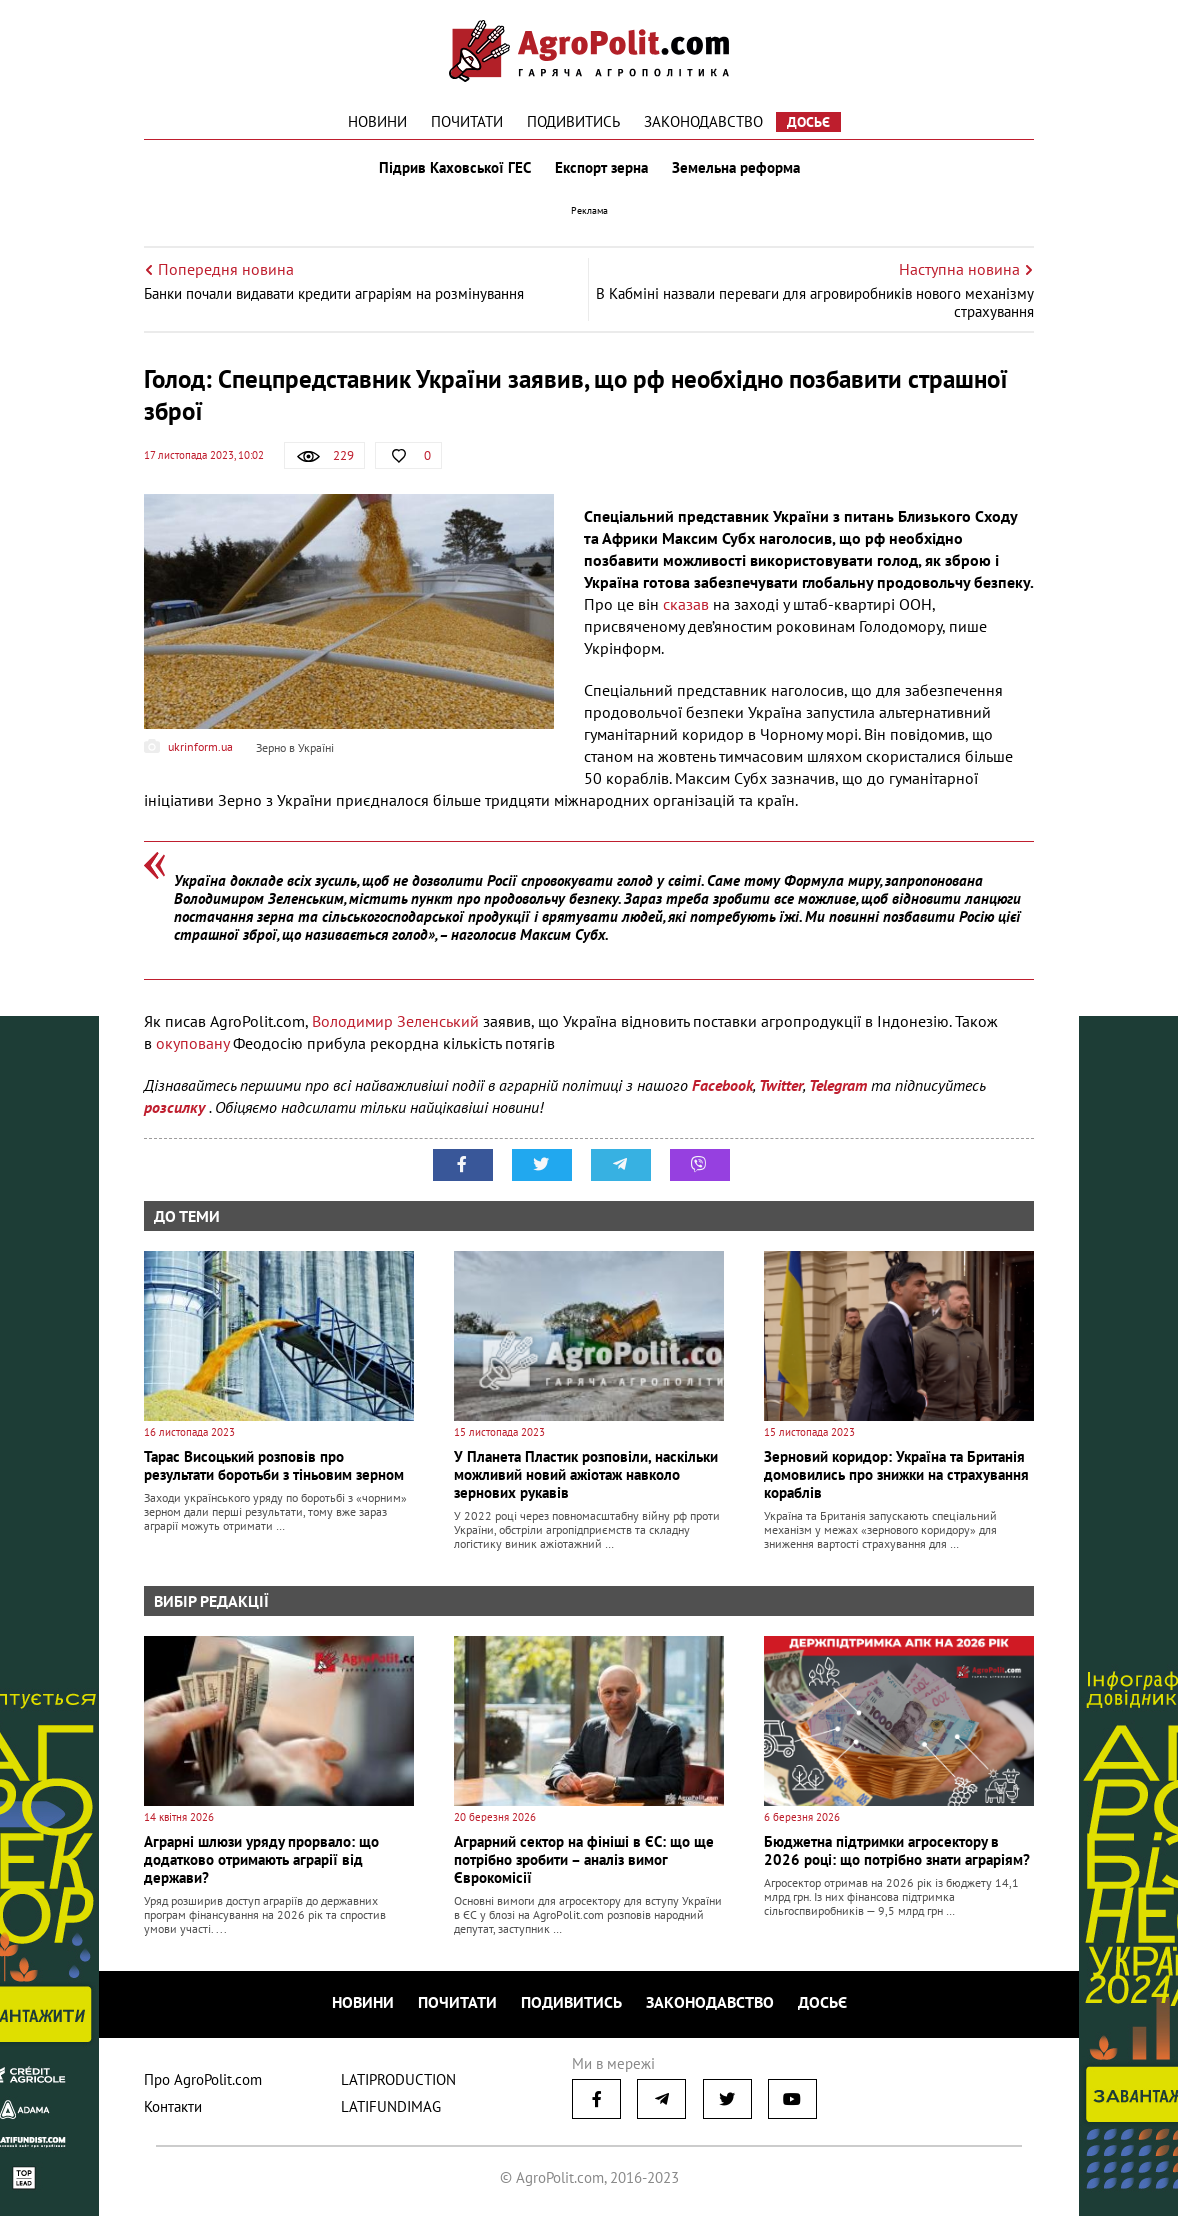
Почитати (467, 121)
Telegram (838, 1085)
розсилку (176, 1107)
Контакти (173, 2106)
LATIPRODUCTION (398, 2079)
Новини (377, 121)
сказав (688, 604)
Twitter (781, 1085)
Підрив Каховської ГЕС (455, 168)
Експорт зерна (601, 168)
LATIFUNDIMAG (391, 2106)
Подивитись (573, 121)
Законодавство (703, 121)
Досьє (808, 122)
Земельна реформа (736, 168)
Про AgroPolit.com (203, 2079)
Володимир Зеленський (395, 1021)
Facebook (722, 1085)
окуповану (194, 1043)
